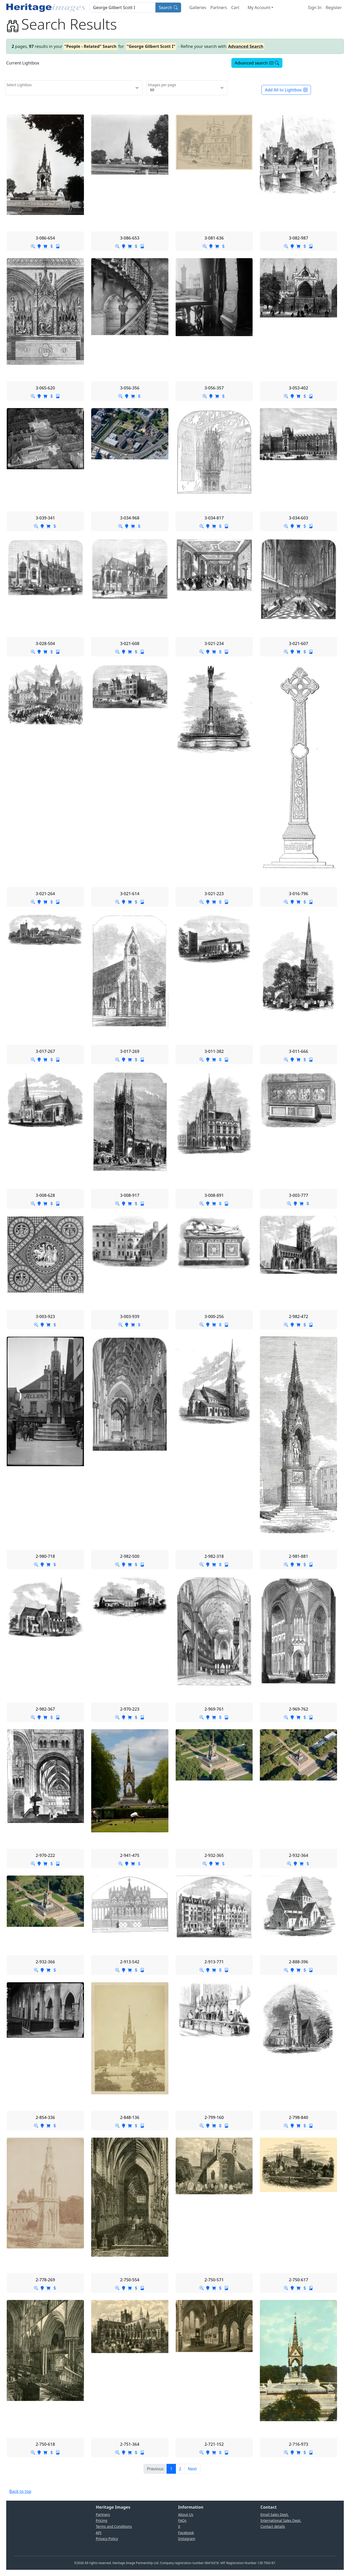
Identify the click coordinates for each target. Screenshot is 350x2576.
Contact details (272, 2526)
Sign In (315, 7)
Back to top (20, 2491)
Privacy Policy (107, 2538)
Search (168, 7)
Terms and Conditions (114, 2526)
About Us (186, 2514)
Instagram (186, 2538)
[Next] (192, 2469)
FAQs (182, 2520)
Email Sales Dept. (274, 2514)
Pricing (101, 2520)
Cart (235, 7)
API (99, 2532)
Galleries (197, 7)
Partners (218, 7)
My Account (259, 7)
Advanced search (257, 63)
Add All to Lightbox (286, 90)
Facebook (186, 2532)
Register (334, 7)
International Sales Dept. (280, 2520)
